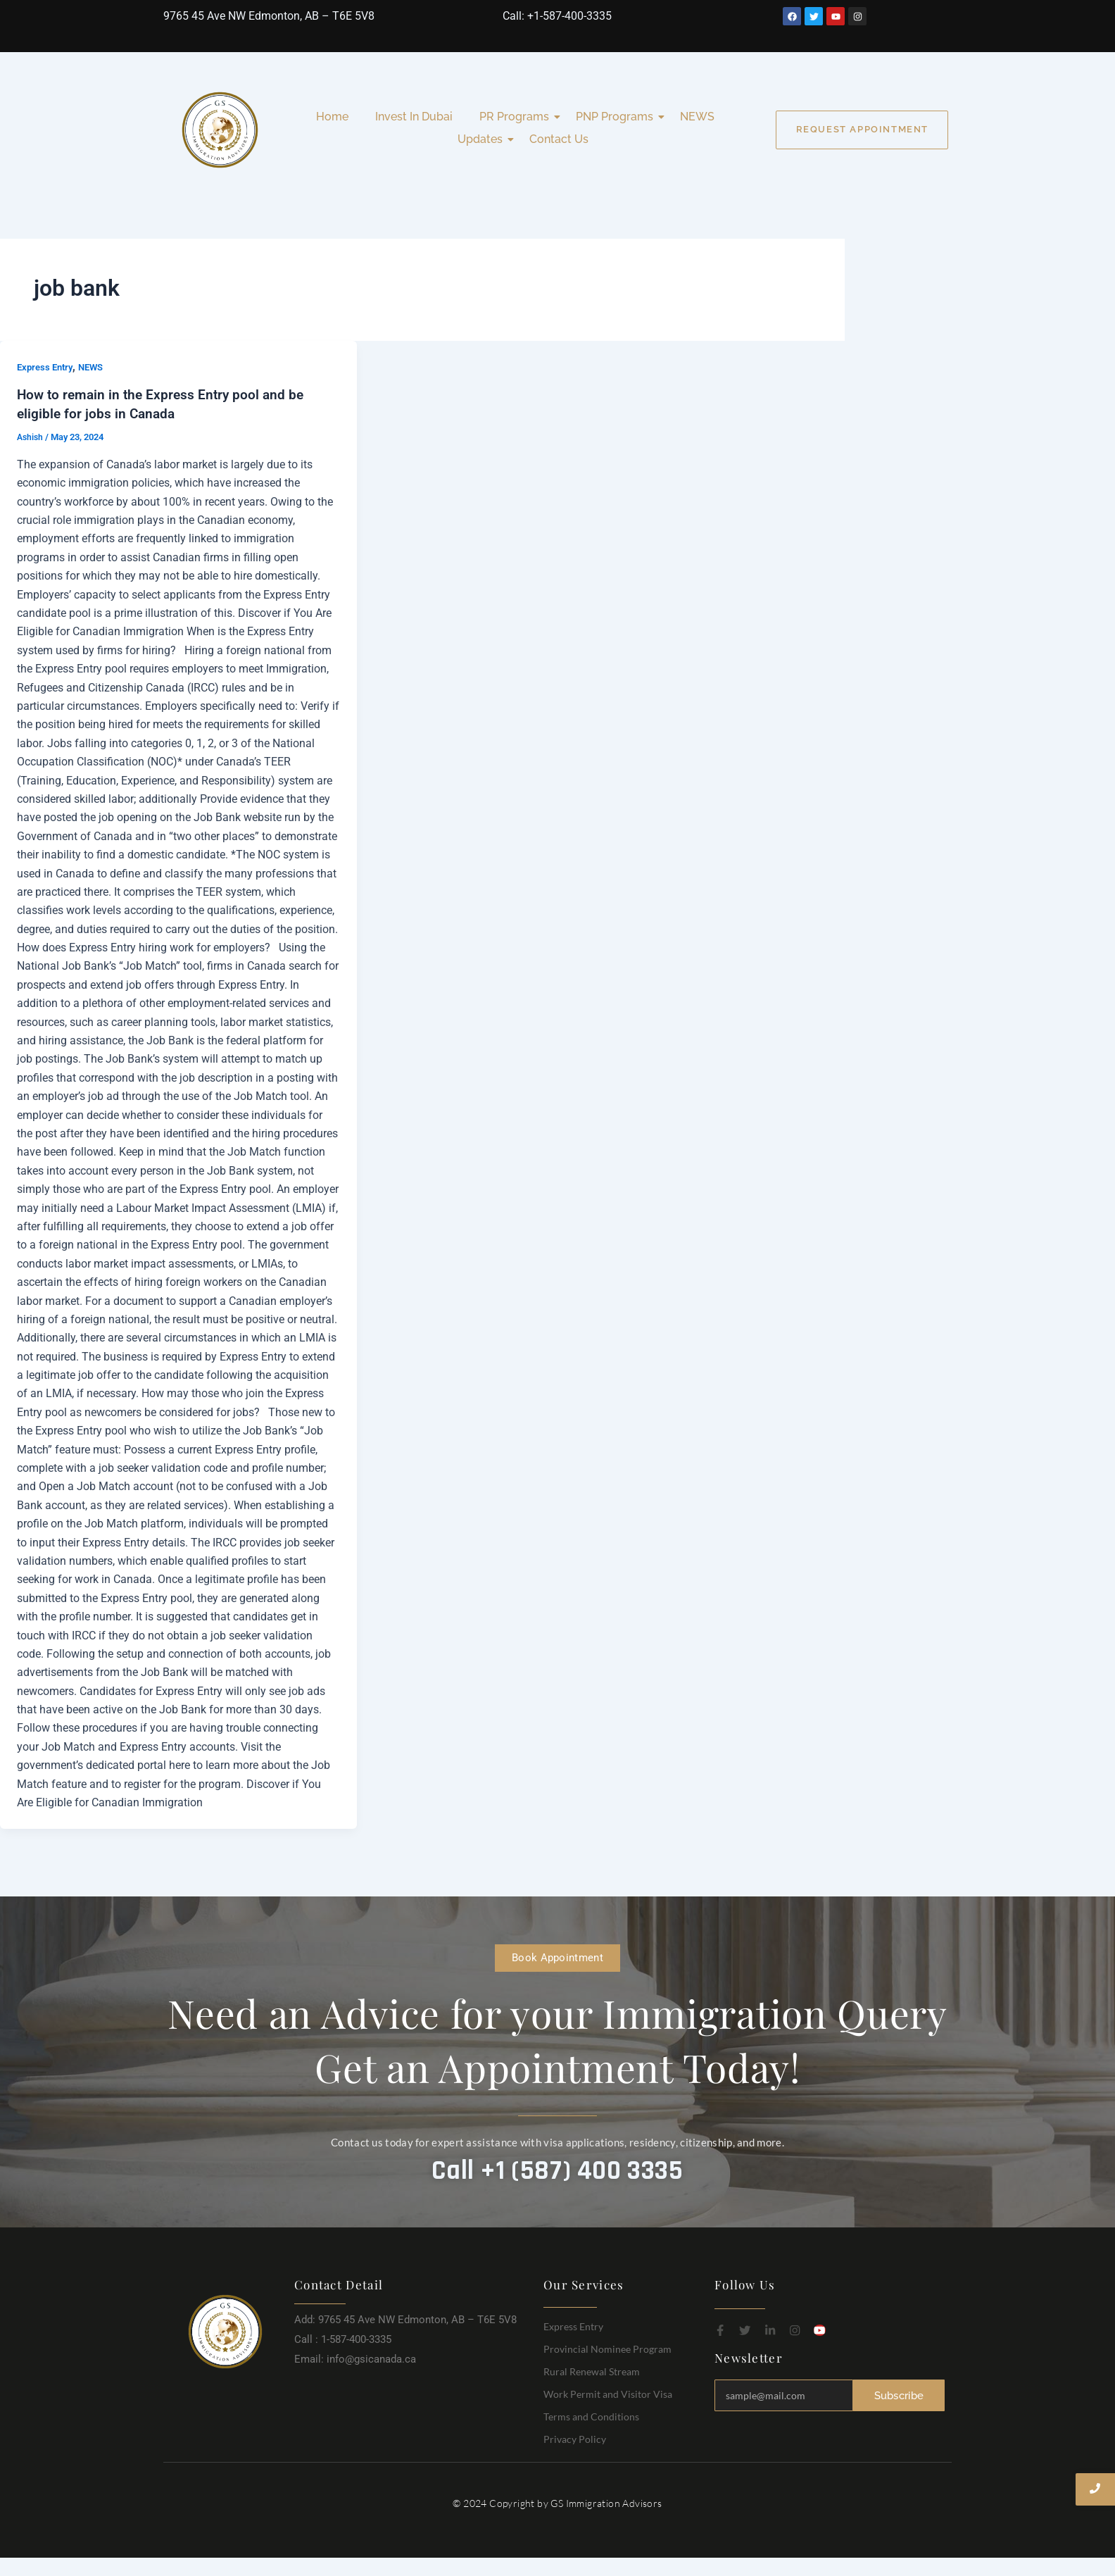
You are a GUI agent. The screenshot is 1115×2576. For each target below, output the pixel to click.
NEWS (697, 116)
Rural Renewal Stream (591, 2370)
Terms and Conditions (591, 2415)
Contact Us (558, 139)
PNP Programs (617, 116)
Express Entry (47, 367)
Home (332, 116)
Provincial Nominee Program (607, 2347)
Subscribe (899, 2394)
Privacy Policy (574, 2438)
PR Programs (517, 116)
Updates (483, 139)
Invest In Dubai (414, 116)
